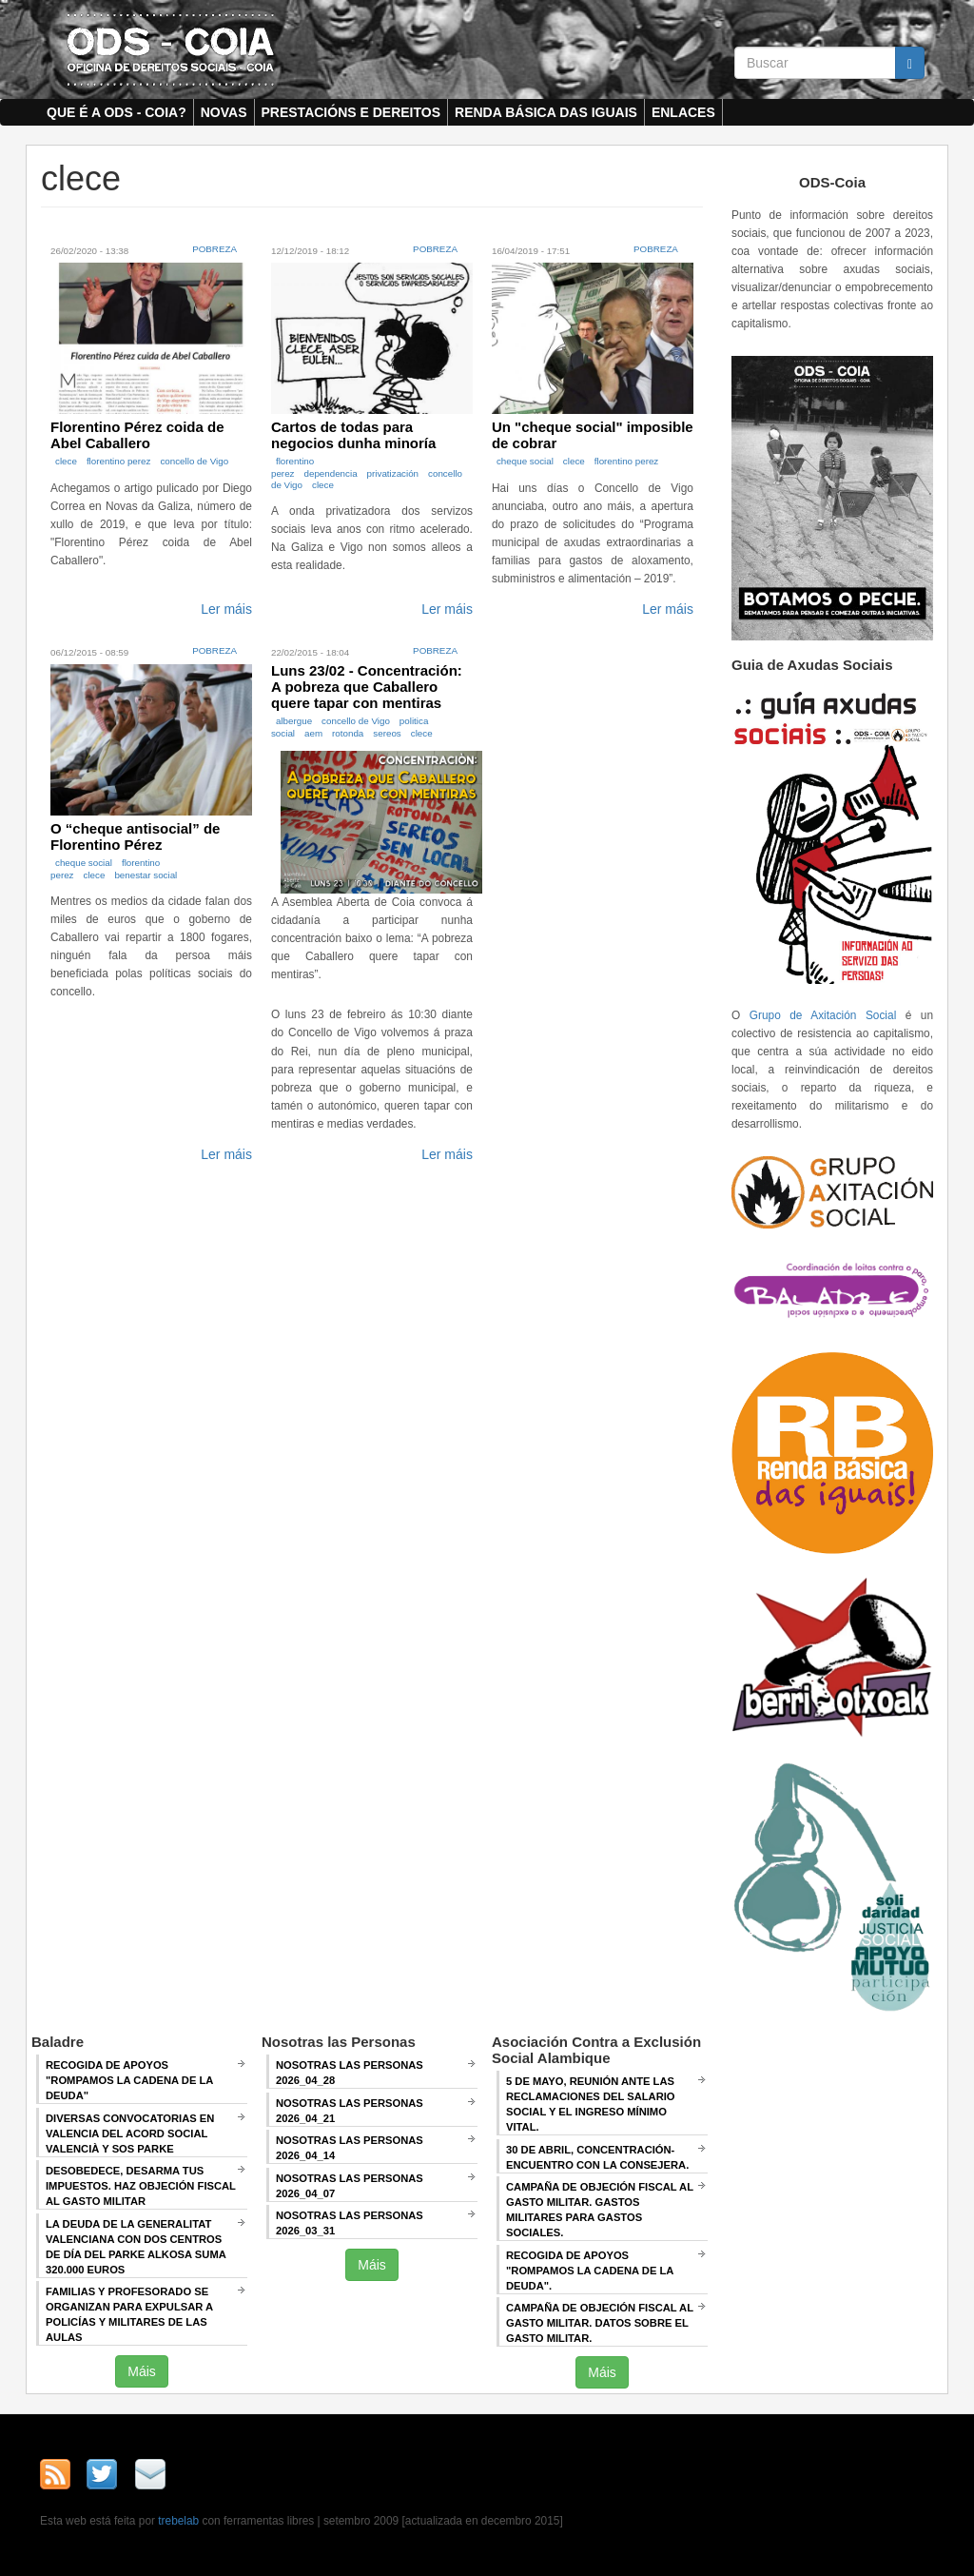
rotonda (347, 733)
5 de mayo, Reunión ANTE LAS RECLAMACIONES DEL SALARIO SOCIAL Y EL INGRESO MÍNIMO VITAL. (590, 2104)
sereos (386, 733)
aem (313, 733)
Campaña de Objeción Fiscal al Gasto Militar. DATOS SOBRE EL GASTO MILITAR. (599, 2323)
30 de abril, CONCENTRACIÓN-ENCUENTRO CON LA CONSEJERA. (597, 2157)
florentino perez (119, 461)
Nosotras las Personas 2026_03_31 (349, 2223)
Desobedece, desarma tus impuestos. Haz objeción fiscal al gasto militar (141, 2186)
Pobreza (214, 249)
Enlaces (683, 112)
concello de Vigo (194, 461)
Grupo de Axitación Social (823, 1015)
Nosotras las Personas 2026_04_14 (349, 2147)
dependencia (330, 473)
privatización (393, 473)
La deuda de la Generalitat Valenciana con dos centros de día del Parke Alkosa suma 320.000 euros (136, 2246)
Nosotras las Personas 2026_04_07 (349, 2186)
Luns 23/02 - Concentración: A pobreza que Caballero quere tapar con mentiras (366, 686)
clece (66, 461)
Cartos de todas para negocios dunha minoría (353, 435)
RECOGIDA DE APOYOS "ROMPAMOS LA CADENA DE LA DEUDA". (589, 2270)
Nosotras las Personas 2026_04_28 (349, 2072)
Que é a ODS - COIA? (116, 112)
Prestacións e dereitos (351, 112)
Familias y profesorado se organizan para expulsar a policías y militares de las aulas (129, 2314)
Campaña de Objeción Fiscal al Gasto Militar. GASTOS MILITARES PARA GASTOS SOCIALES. (599, 2209)
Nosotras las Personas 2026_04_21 (349, 2110)
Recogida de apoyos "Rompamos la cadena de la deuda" (129, 2080)
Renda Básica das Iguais (546, 112)
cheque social (525, 461)
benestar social (145, 875)
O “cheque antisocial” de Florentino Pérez (135, 836)
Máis (141, 2371)
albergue (294, 721)
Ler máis (226, 609)
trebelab (178, 2520)
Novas (224, 112)
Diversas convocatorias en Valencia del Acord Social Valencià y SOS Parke (130, 2133)
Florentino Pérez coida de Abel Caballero (137, 435)
